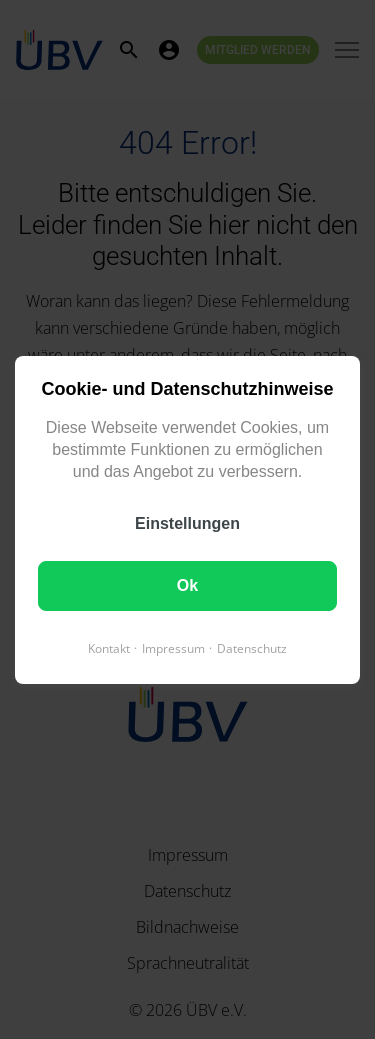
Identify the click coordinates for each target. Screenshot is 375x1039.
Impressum (173, 647)
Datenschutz (252, 647)
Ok (187, 584)
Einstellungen (187, 522)
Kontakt (109, 647)
